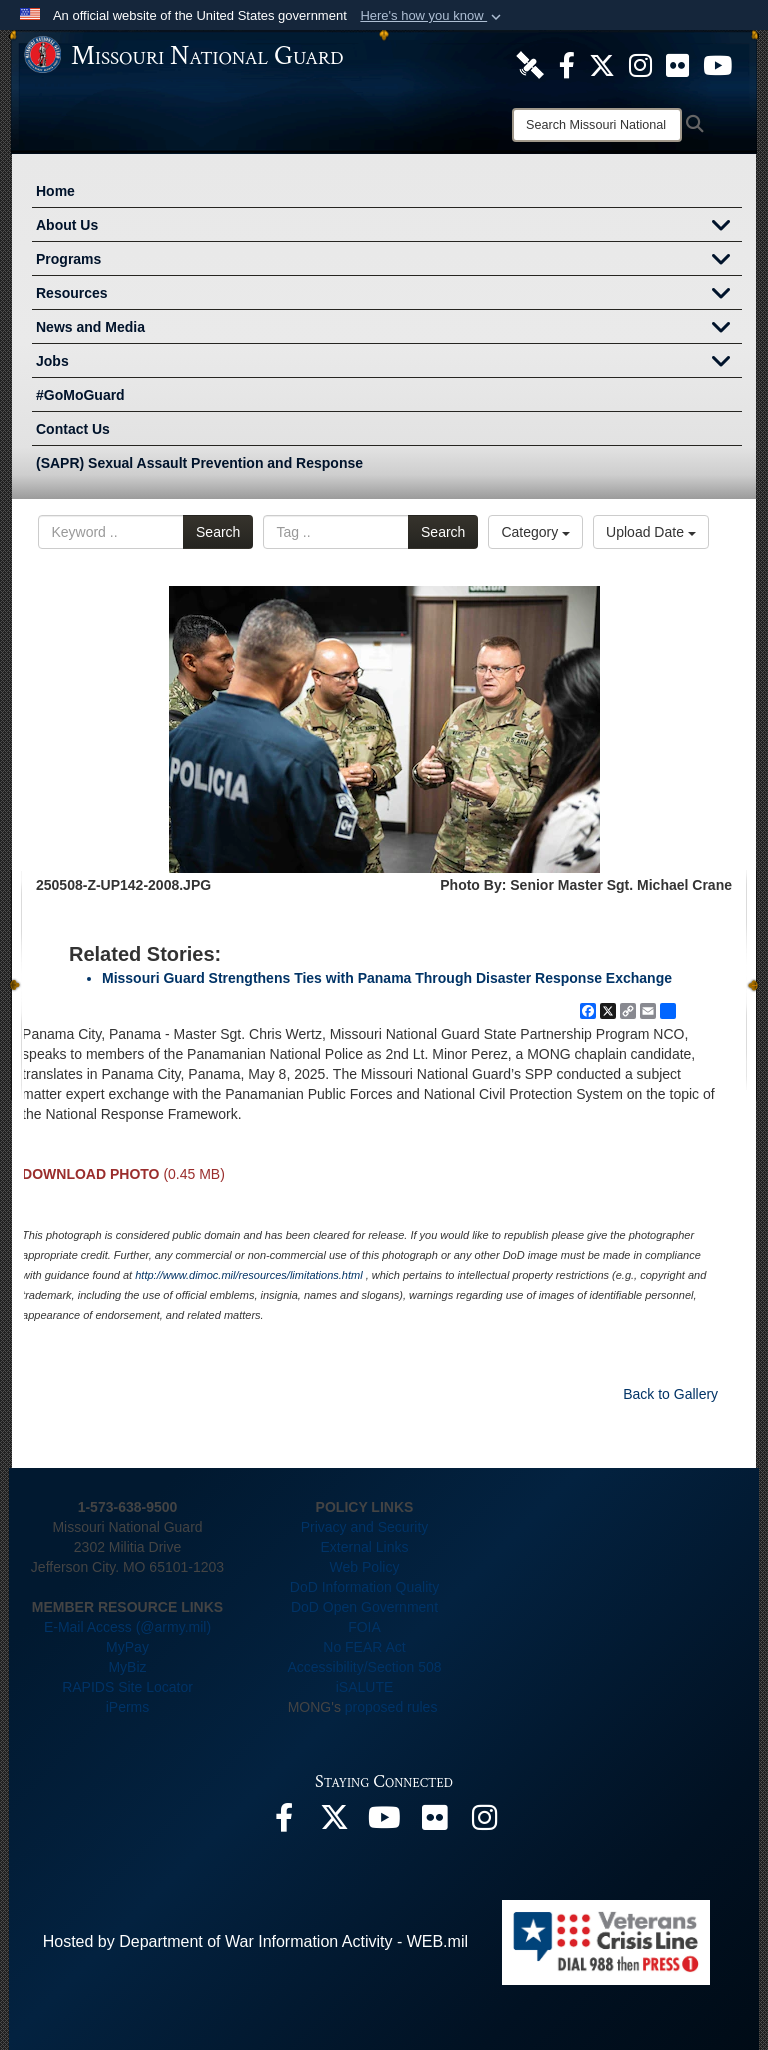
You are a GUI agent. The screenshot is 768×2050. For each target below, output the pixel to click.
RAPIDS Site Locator (127, 1687)
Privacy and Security (365, 1527)
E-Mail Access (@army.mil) (127, 1627)
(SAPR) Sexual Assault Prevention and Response (199, 463)
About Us (389, 227)
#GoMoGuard (80, 395)
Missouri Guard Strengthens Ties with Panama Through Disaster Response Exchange (387, 978)
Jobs (389, 363)
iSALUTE (365, 1687)
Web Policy (365, 1567)
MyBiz (127, 1667)
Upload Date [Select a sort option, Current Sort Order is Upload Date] (651, 532)
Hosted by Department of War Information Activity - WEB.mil (255, 1941)
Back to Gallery (670, 1394)
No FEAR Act (364, 1647)
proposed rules (391, 1707)
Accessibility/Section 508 (364, 1667)
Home (55, 191)
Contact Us (73, 429)
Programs (389, 261)
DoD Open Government (364, 1607)
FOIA (364, 1627)
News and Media (389, 329)
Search (218, 532)
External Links (365, 1547)
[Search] (597, 125)
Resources (389, 295)
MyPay (127, 1647)
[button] (432, 16)
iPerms (128, 1707)
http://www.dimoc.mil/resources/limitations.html (248, 1275)
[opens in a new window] (530, 64)
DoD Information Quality (364, 1587)
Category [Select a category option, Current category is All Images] (535, 532)
